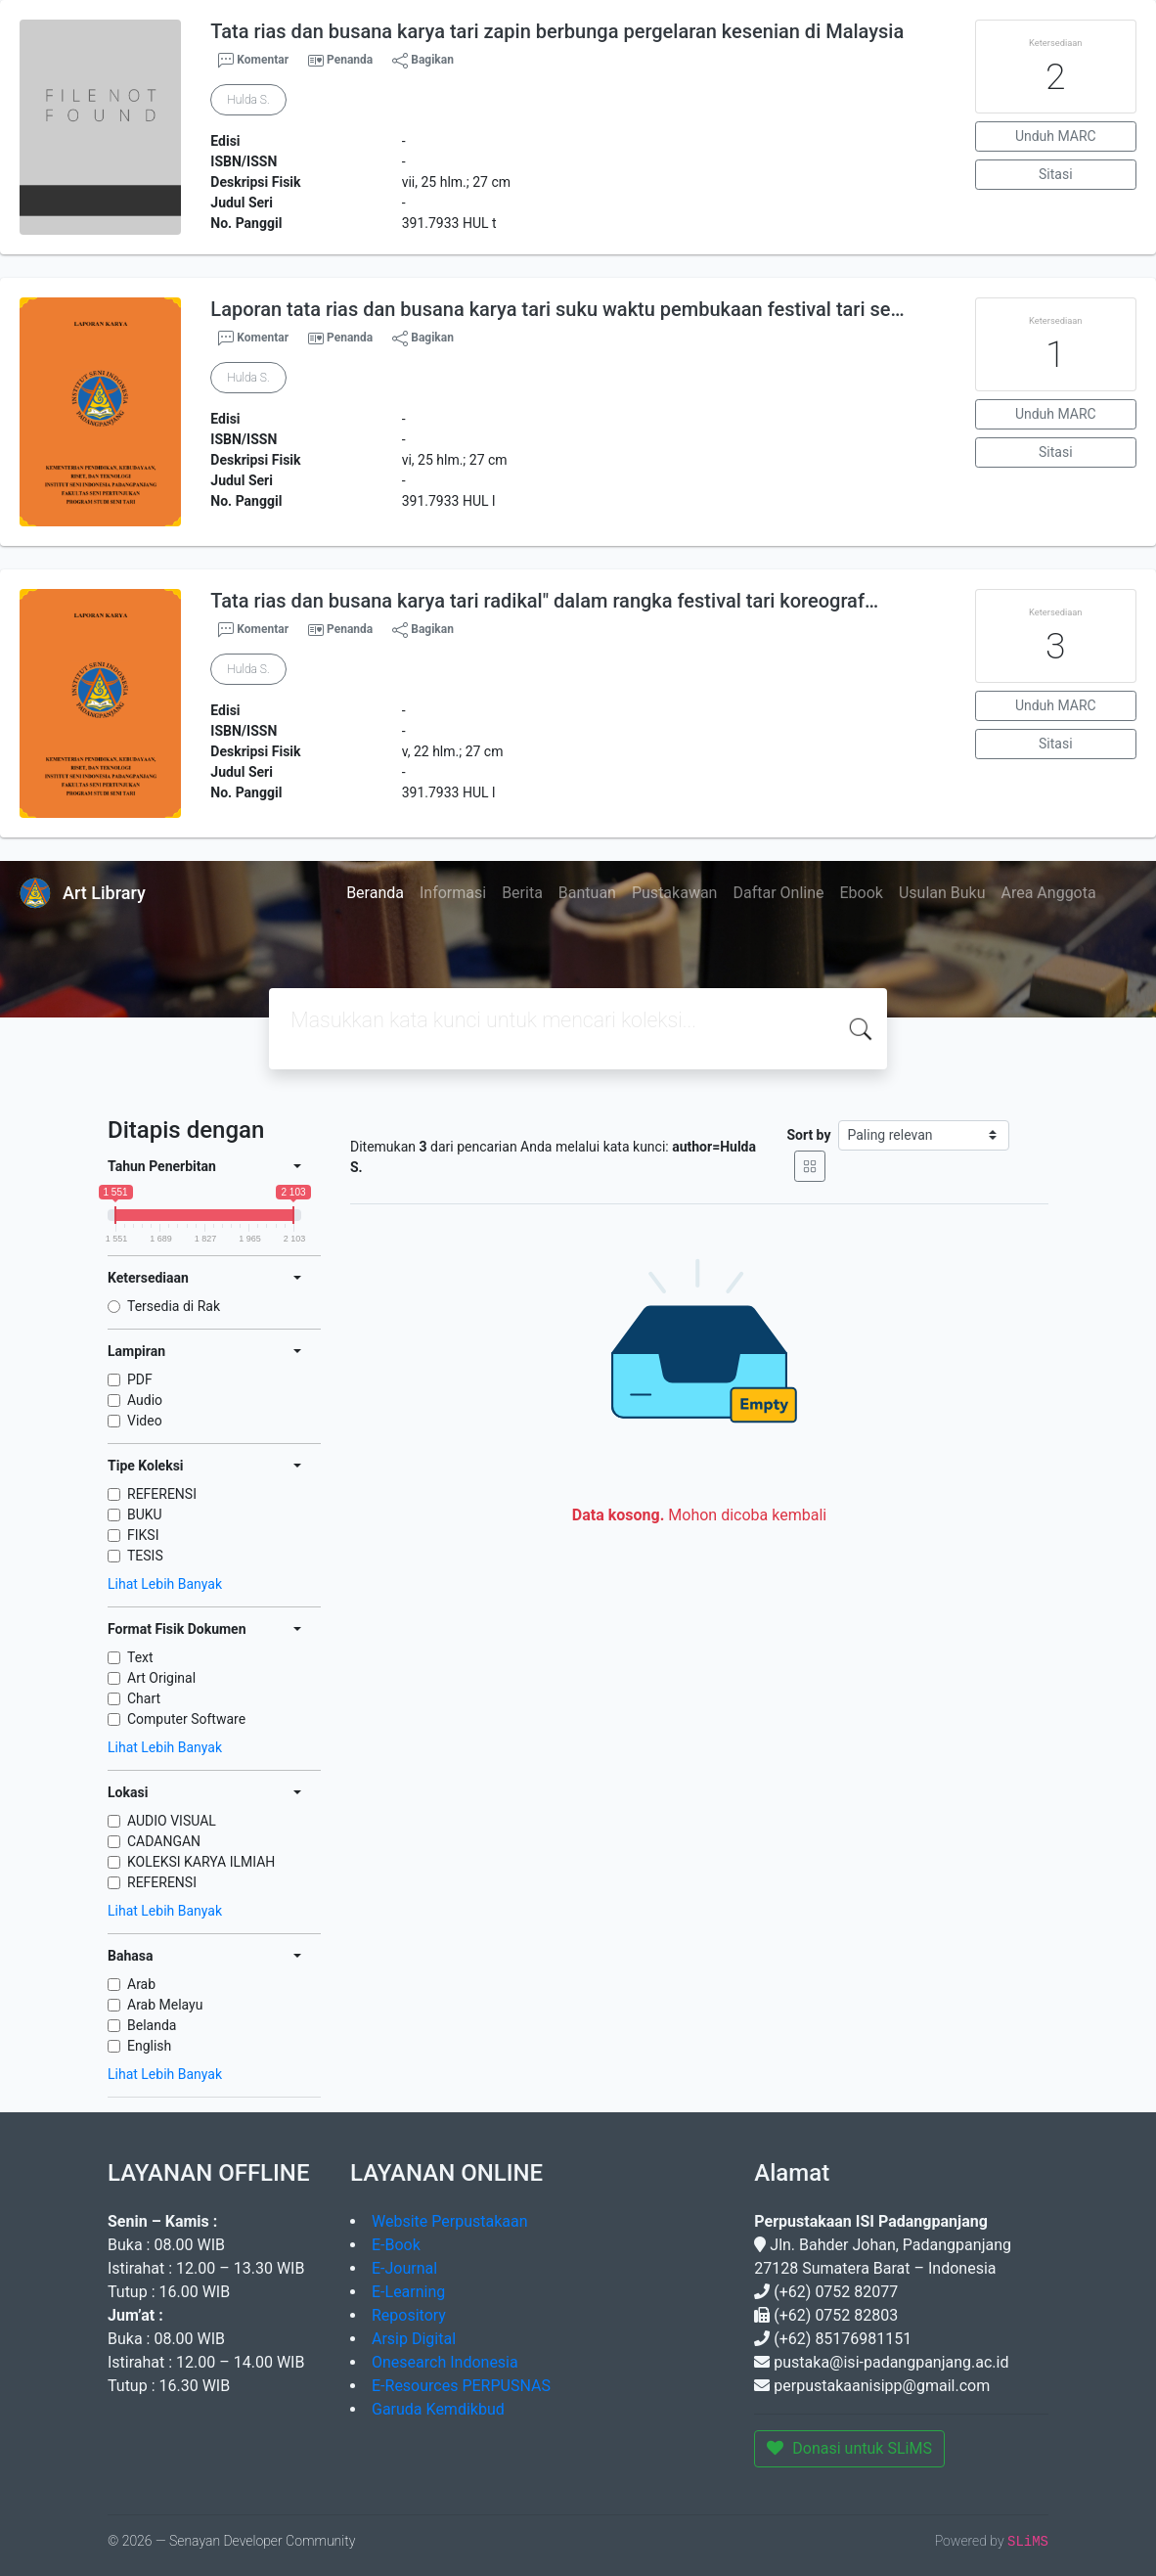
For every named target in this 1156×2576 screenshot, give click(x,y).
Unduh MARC (1055, 136)
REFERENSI (162, 1494)
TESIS (145, 1555)
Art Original (161, 1678)
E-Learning (408, 2291)
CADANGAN (163, 1841)
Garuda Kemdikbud (438, 2409)
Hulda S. (248, 100)
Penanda (350, 60)
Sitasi (1056, 174)
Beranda (375, 892)
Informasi (453, 892)
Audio (144, 1400)
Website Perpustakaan (450, 2221)
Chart (143, 1698)
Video (144, 1420)
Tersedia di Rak (173, 1306)
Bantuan (587, 892)
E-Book (396, 2245)
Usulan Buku (942, 892)
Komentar (253, 60)
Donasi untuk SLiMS (849, 2448)
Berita (522, 892)
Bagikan (423, 60)
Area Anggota (1048, 892)
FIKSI (142, 1535)
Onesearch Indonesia (445, 2362)
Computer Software (186, 1719)
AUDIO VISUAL (171, 1821)
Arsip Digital (414, 2338)
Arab (141, 1984)
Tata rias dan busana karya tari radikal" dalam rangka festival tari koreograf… (544, 600)
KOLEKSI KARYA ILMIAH (201, 1862)
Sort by (808, 1135)
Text (140, 1657)
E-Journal (404, 2268)
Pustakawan (674, 892)
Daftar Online (778, 892)
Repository (409, 2315)
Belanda (151, 2025)
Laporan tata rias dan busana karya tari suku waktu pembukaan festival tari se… (557, 309)
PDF (140, 1379)
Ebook (860, 892)
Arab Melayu (164, 2004)
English (149, 2046)
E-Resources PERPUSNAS (461, 2385)
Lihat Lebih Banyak (165, 1584)
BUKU (144, 1514)
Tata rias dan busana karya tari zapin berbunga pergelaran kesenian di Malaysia (557, 31)
